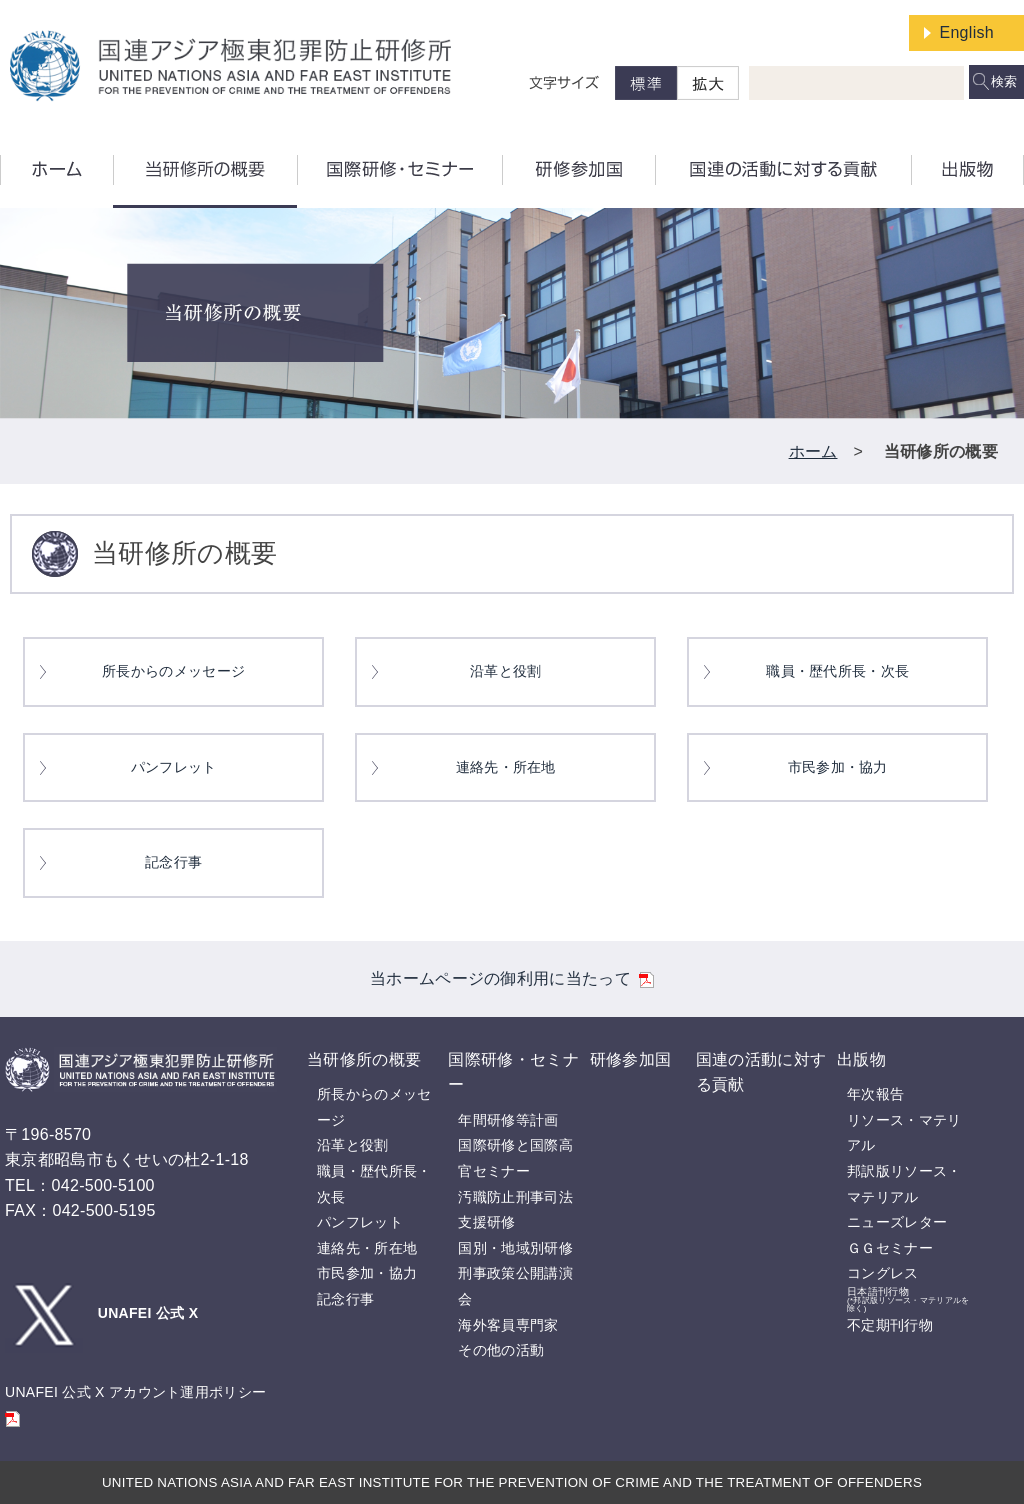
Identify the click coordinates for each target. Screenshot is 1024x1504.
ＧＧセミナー (890, 1248)
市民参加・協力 (838, 767)
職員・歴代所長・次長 (837, 671)
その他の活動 (501, 1350)
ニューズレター (897, 1222)
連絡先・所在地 (506, 767)
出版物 (861, 1059)
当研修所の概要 (364, 1059)
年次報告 (875, 1094)
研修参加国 (631, 1059)
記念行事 (173, 862)
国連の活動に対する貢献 (761, 1072)
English (966, 32)
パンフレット (174, 767)
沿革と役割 (506, 671)
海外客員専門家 (508, 1325)
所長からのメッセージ (173, 671)
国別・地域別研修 (515, 1248)
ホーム (813, 451)
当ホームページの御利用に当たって (512, 978)
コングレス (883, 1273)
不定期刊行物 (890, 1325)
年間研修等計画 (508, 1120)
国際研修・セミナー (513, 1072)
